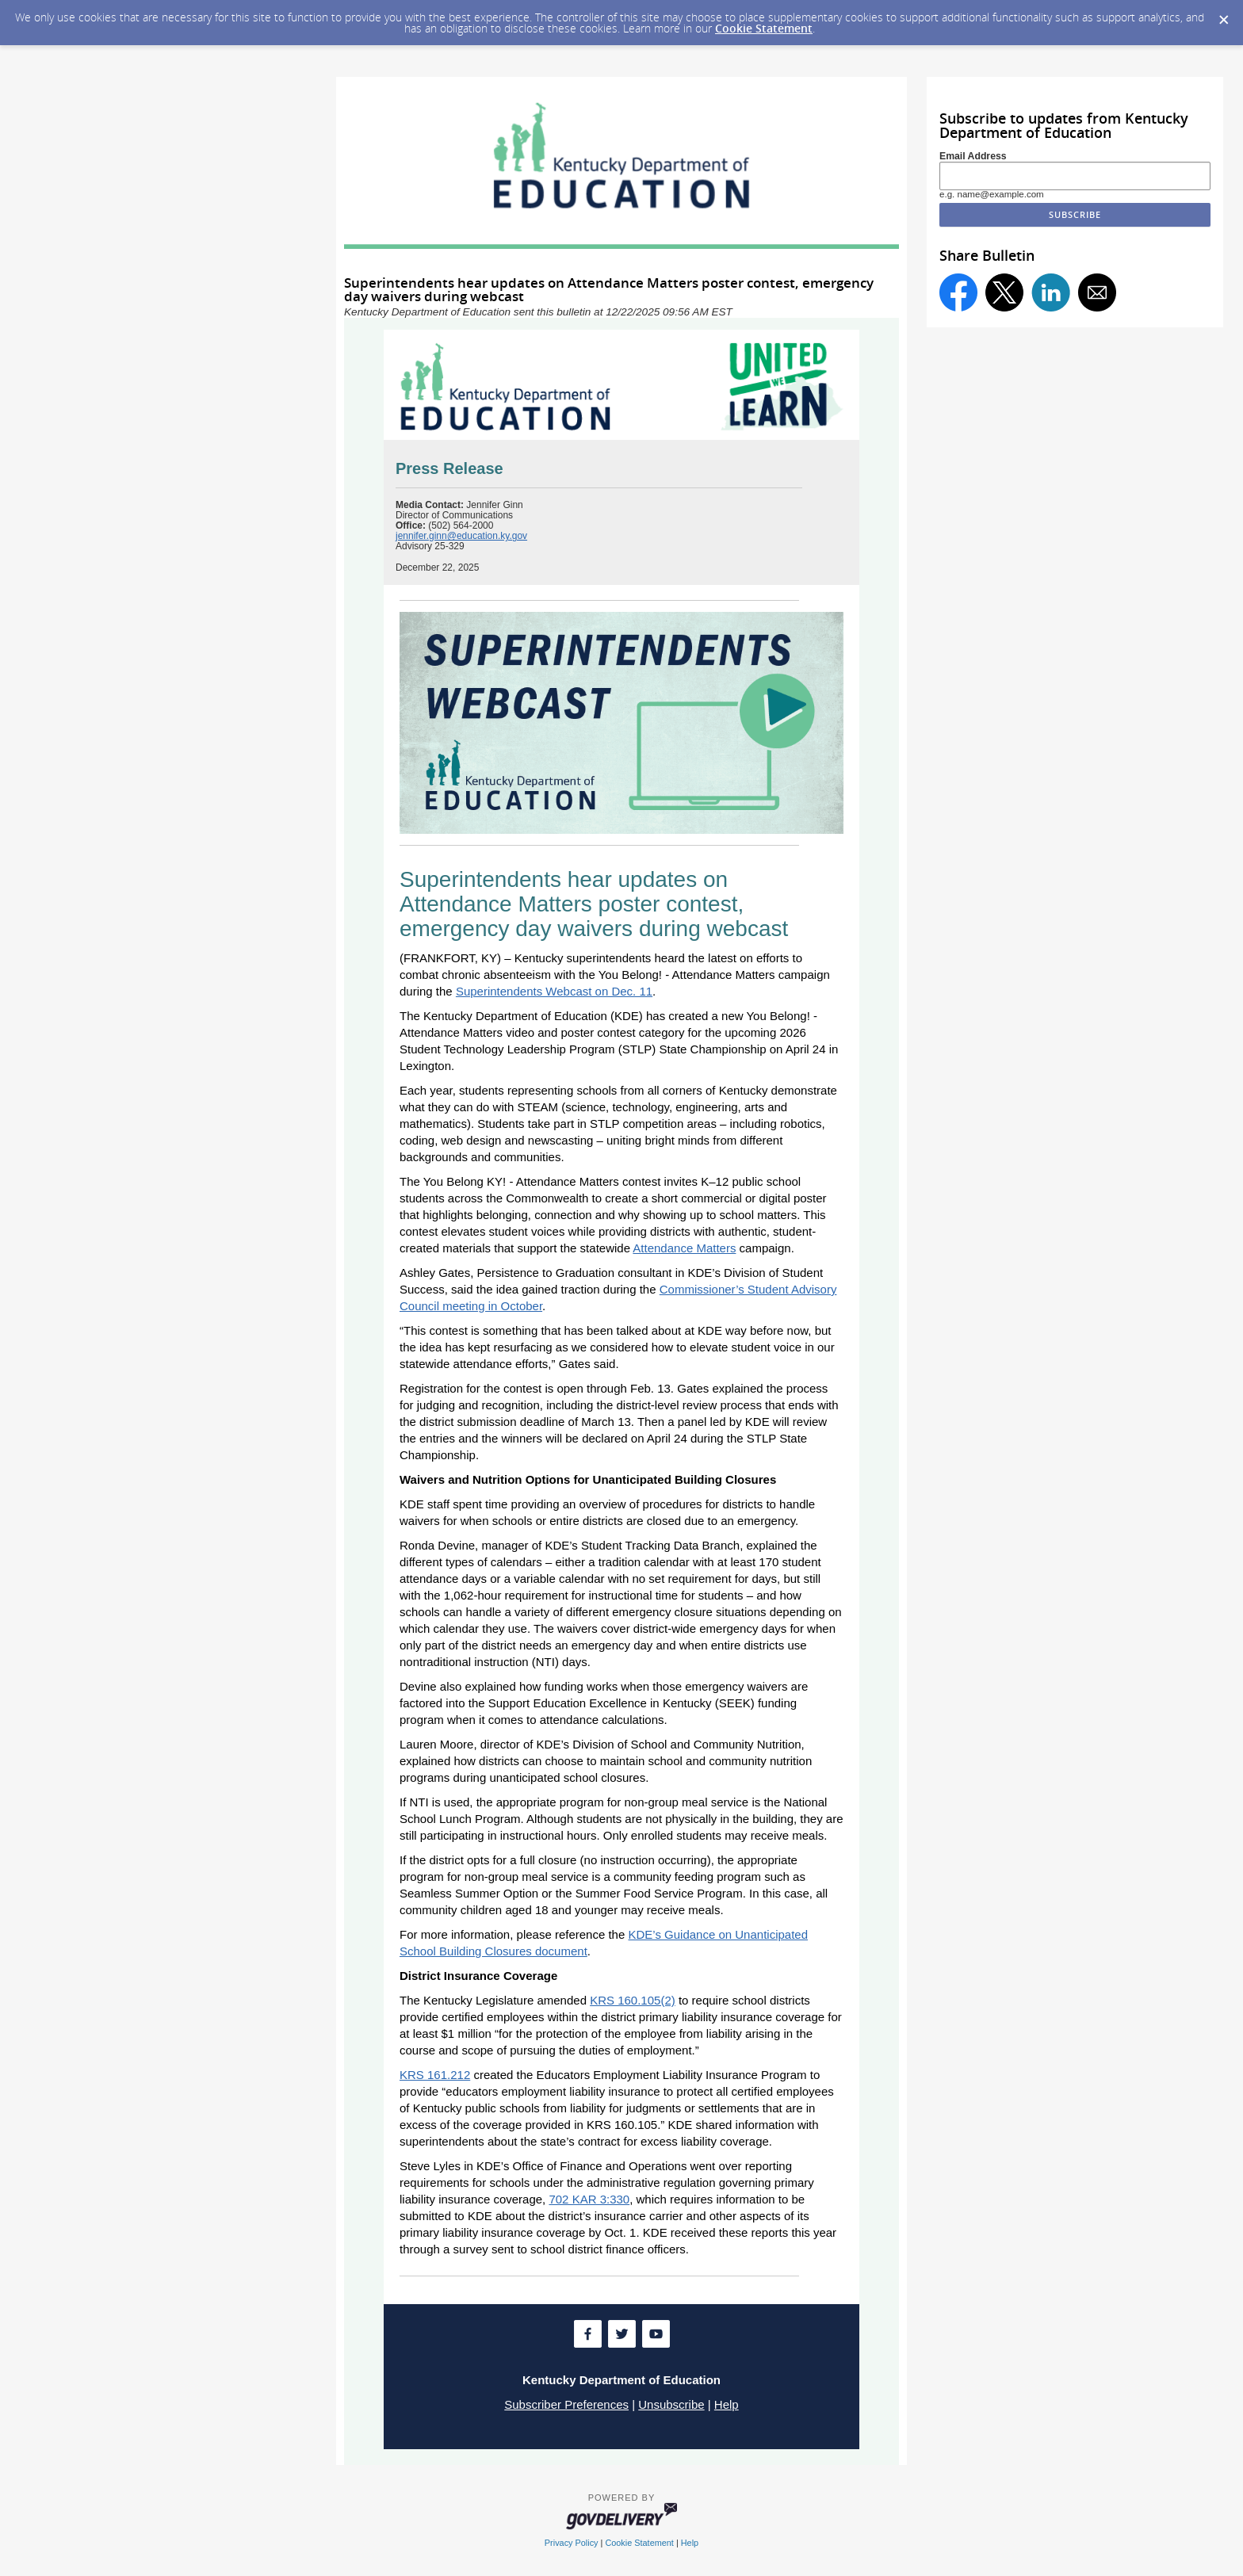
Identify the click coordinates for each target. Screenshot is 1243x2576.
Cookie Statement (764, 28)
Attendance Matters (684, 1248)
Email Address (973, 156)
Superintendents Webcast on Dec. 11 (554, 991)
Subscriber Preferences (566, 2404)
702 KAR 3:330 (589, 2199)
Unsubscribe (671, 2404)
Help (726, 2404)
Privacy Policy (572, 2542)
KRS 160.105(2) (632, 2000)
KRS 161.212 (435, 2074)
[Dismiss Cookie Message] (1223, 15)
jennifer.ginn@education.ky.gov (461, 535)
